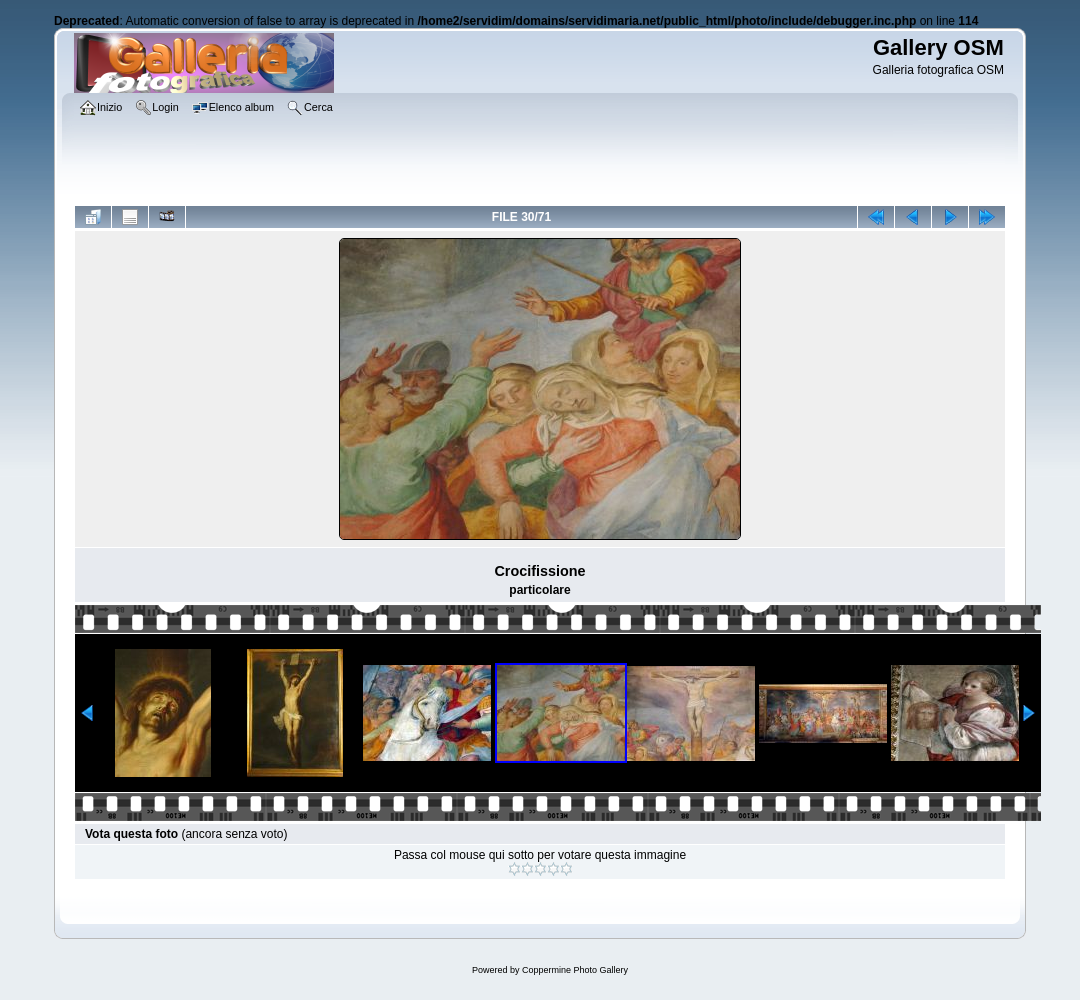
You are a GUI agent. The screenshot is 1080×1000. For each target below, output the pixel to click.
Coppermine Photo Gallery (575, 970)
